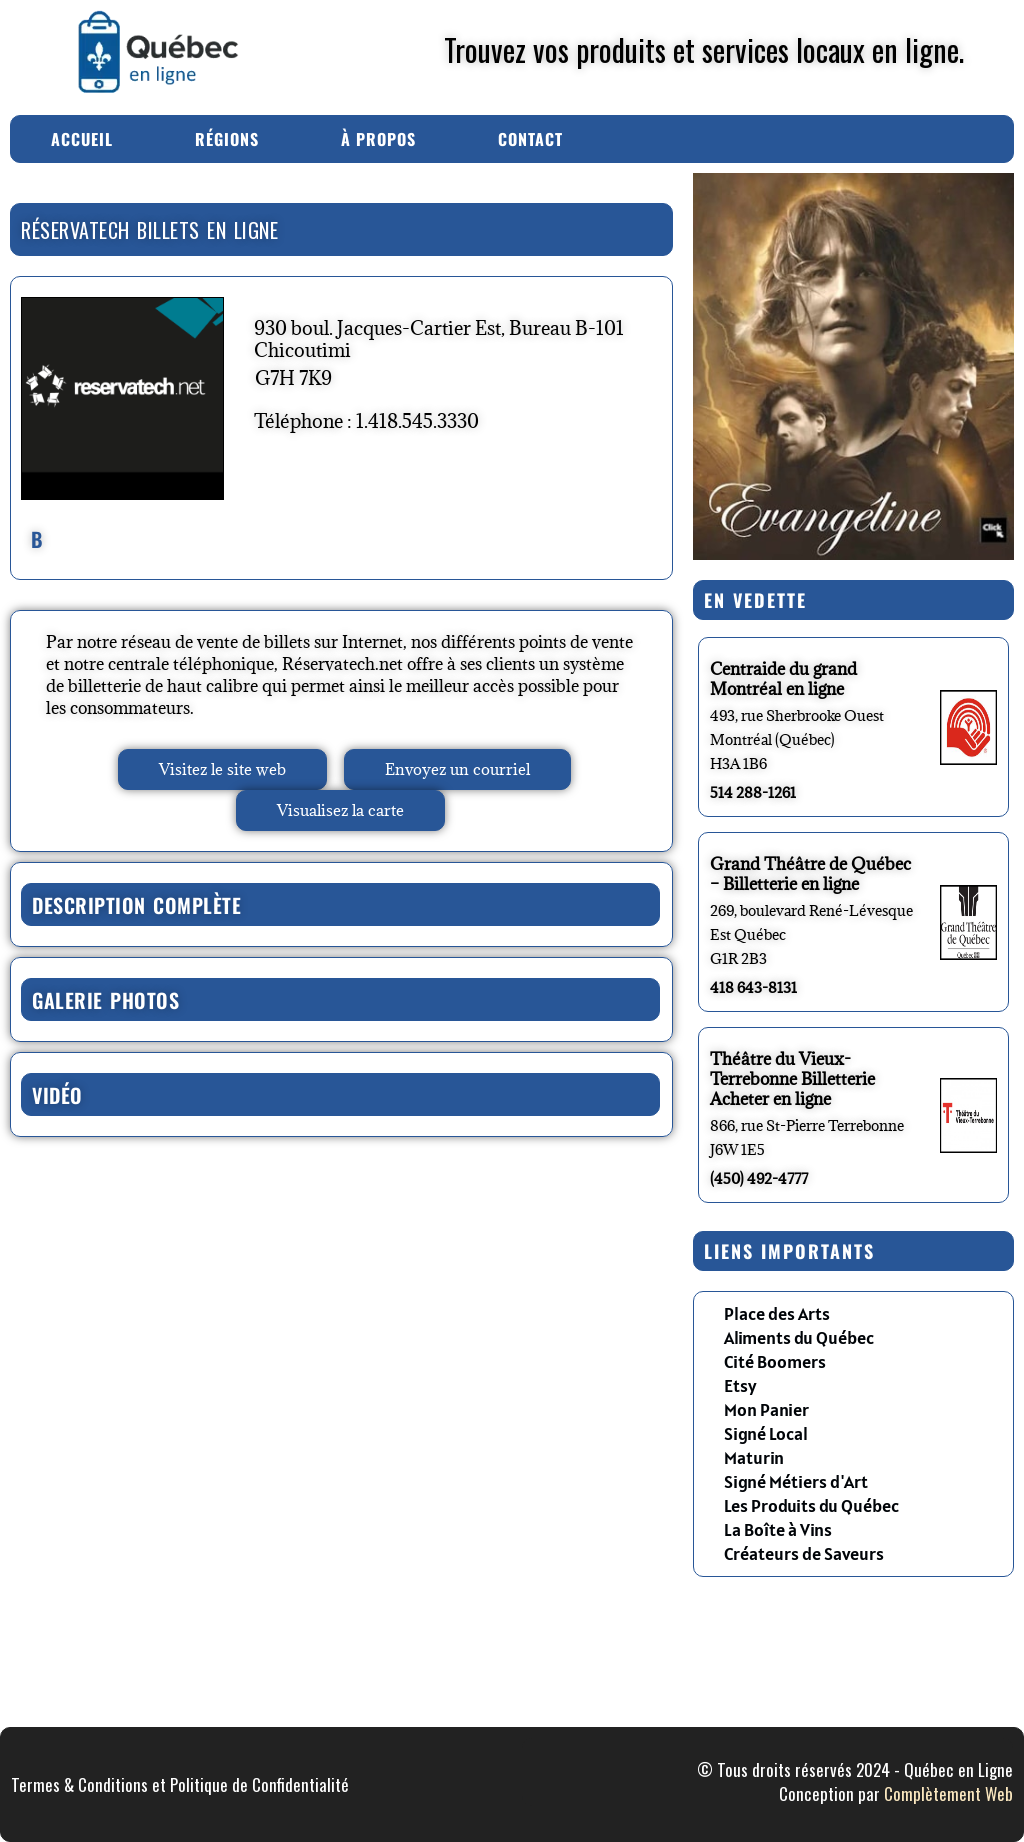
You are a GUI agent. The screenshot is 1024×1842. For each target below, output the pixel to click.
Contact (530, 139)
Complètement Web (948, 1793)
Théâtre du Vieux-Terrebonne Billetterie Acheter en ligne (792, 1079)
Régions (227, 139)
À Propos (378, 139)
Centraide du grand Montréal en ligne (783, 679)
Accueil (82, 139)
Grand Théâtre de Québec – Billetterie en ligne (810, 874)
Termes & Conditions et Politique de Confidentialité (180, 1784)
